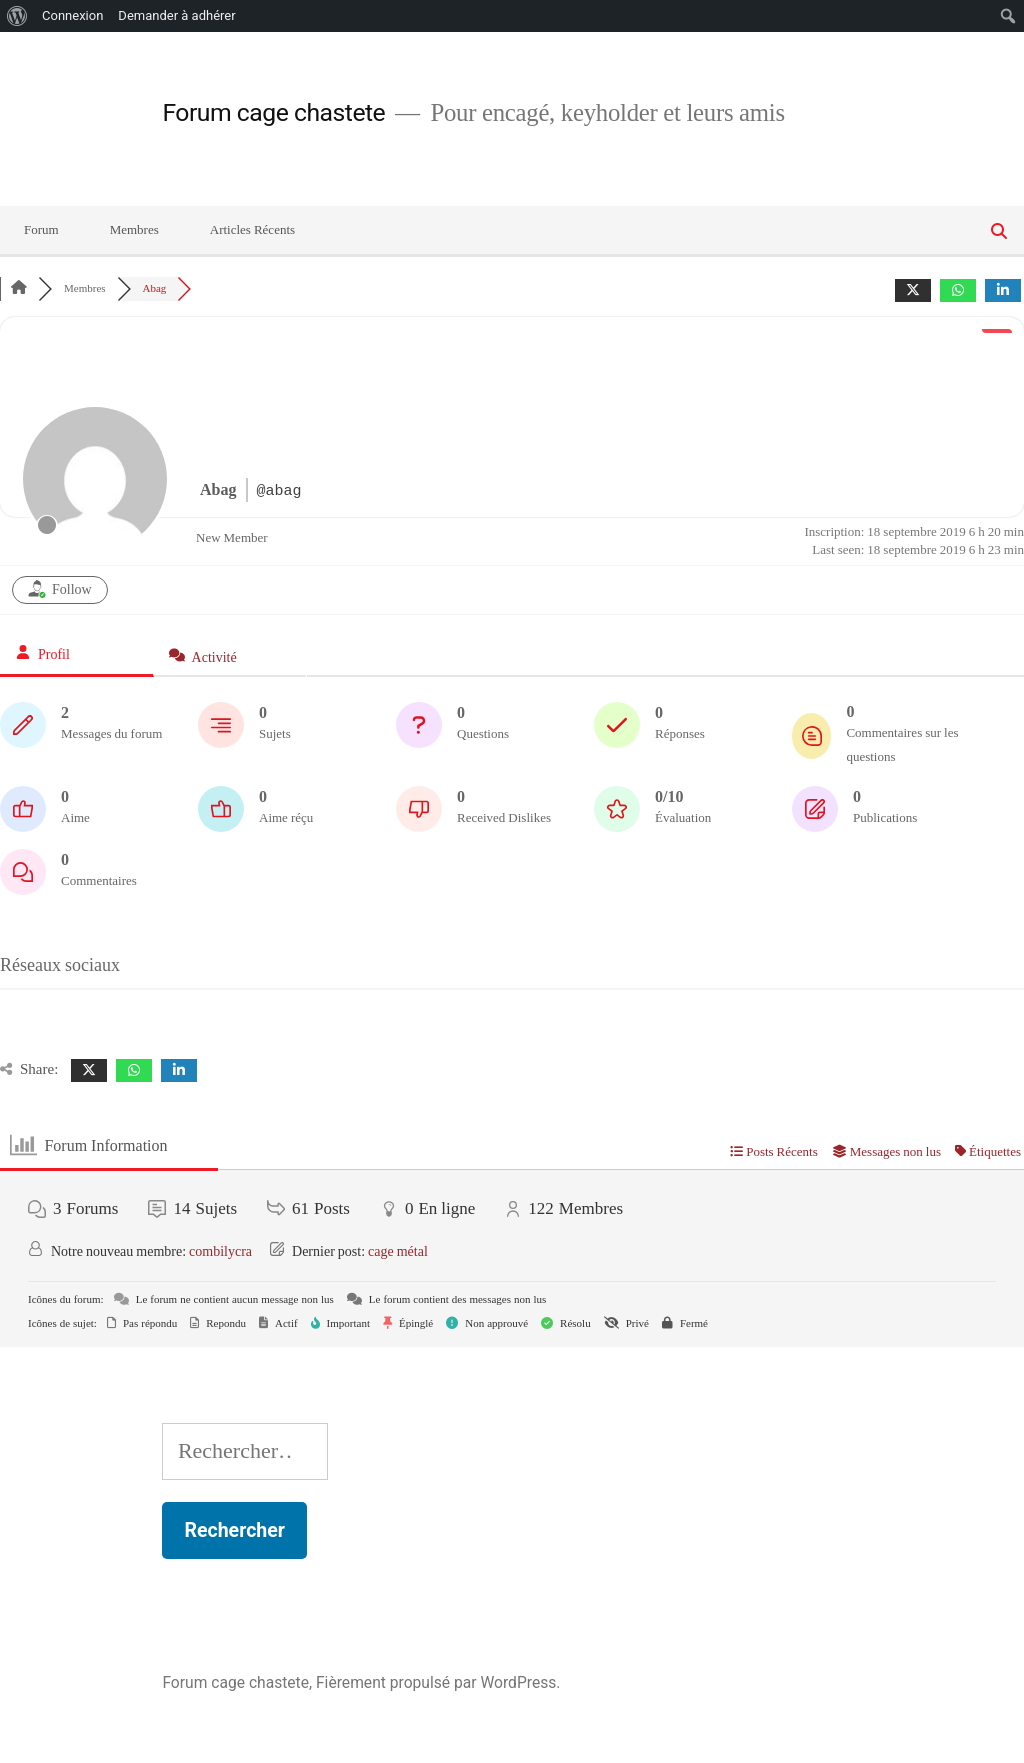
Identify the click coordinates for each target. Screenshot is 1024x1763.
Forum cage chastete (273, 112)
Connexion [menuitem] (72, 15)
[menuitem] (17, 16)
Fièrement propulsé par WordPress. (438, 1682)
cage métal (398, 1251)
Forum (41, 230)
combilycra (220, 1251)
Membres (134, 230)
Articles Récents (252, 230)
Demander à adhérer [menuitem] (176, 15)
